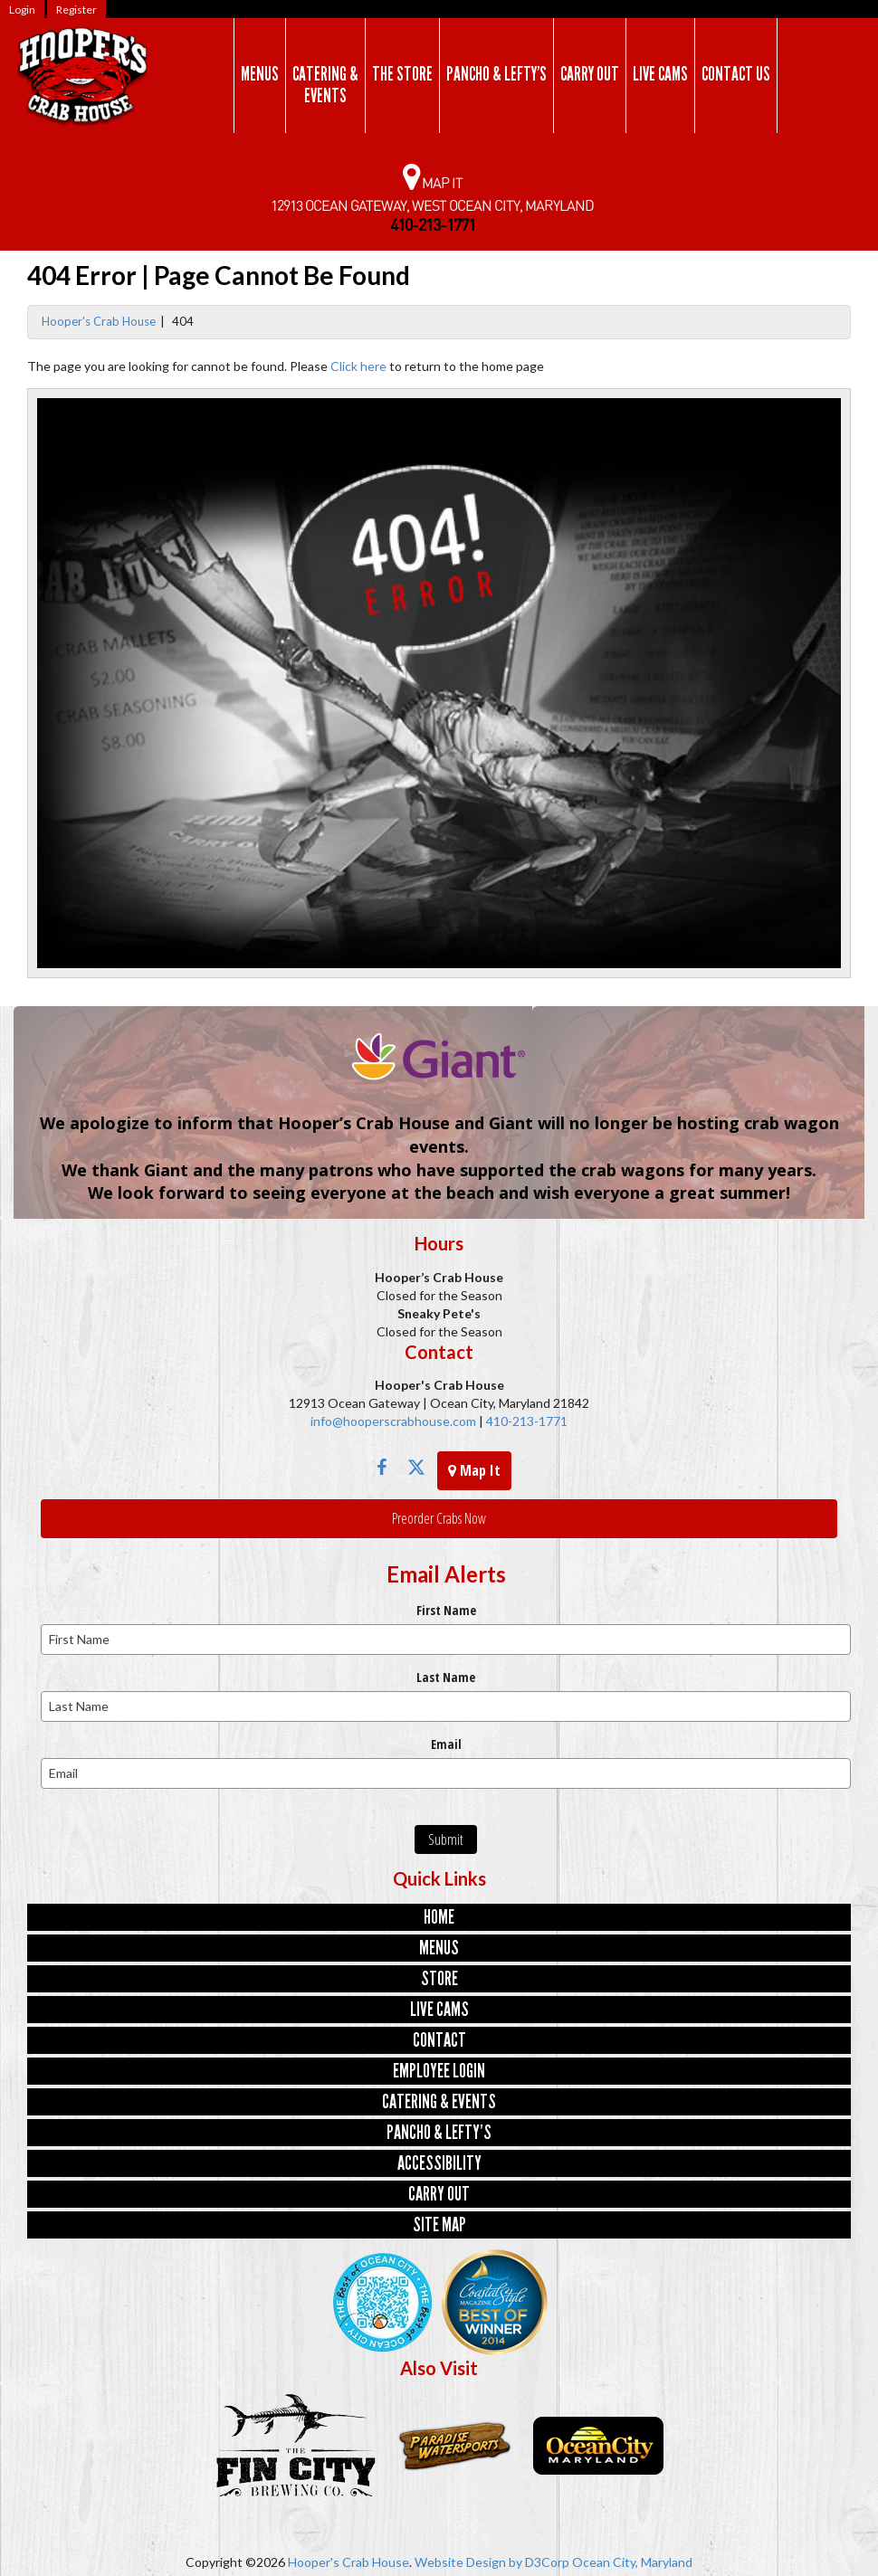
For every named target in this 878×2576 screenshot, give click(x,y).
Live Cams (660, 74)
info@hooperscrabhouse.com (393, 1421)
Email (446, 1744)
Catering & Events (325, 85)
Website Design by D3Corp (492, 2562)
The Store (402, 74)
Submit (445, 1839)
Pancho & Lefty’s (496, 74)
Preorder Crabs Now (439, 1518)
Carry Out (589, 74)
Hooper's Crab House (99, 321)
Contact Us (735, 74)
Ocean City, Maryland (632, 2562)
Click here (358, 366)
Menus (260, 74)
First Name (446, 1610)
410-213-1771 (525, 1421)
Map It (474, 1470)
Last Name (445, 1677)
